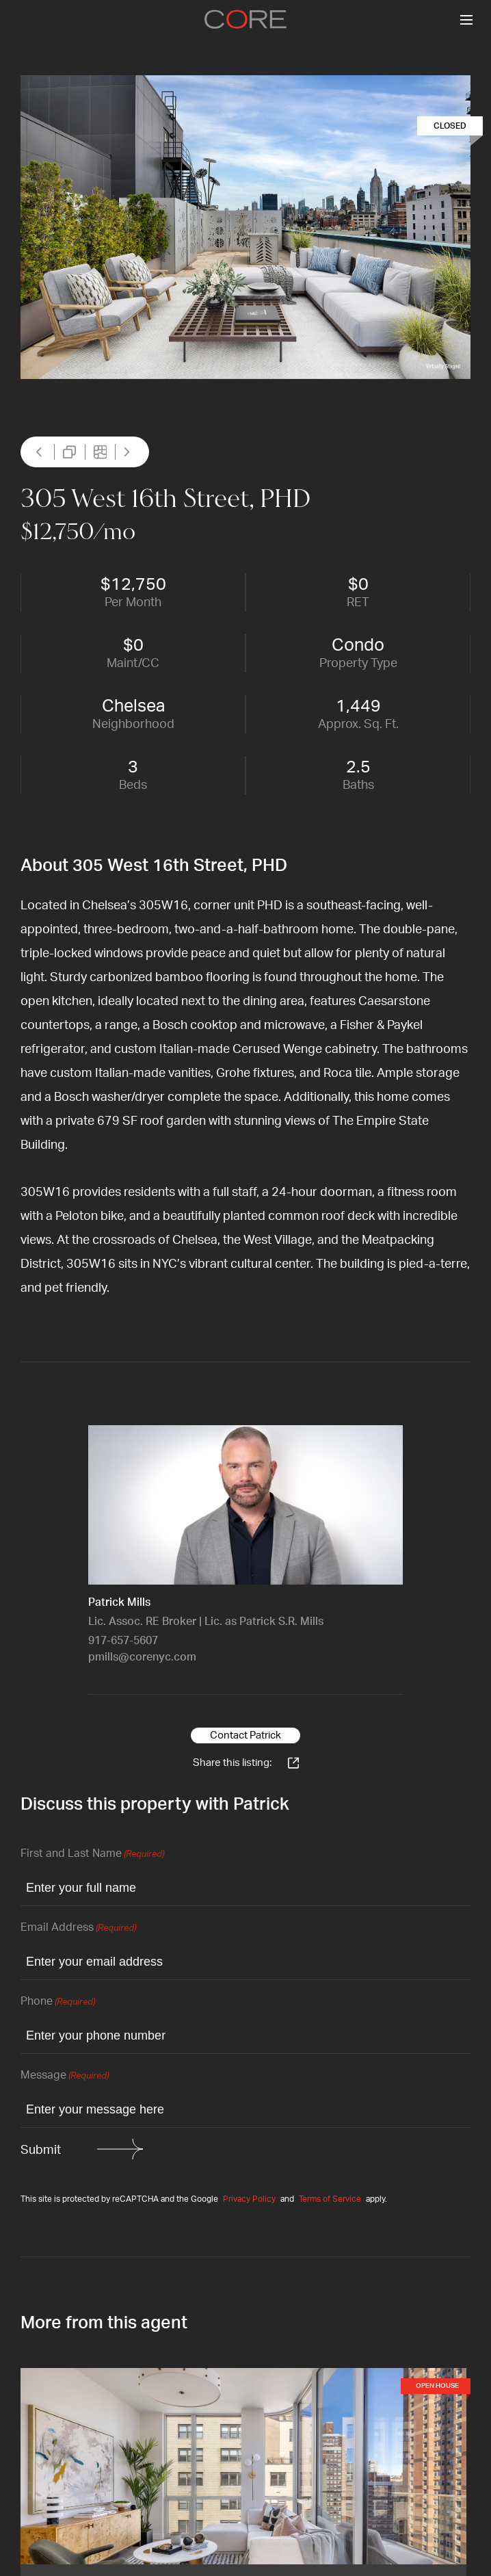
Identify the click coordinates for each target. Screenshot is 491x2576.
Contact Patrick (245, 1735)
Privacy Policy (249, 2199)
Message (65, 2076)
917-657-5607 (123, 1640)
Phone (58, 2002)
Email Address (78, 1928)
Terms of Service (330, 2199)
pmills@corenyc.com (142, 1657)
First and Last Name (92, 1854)
